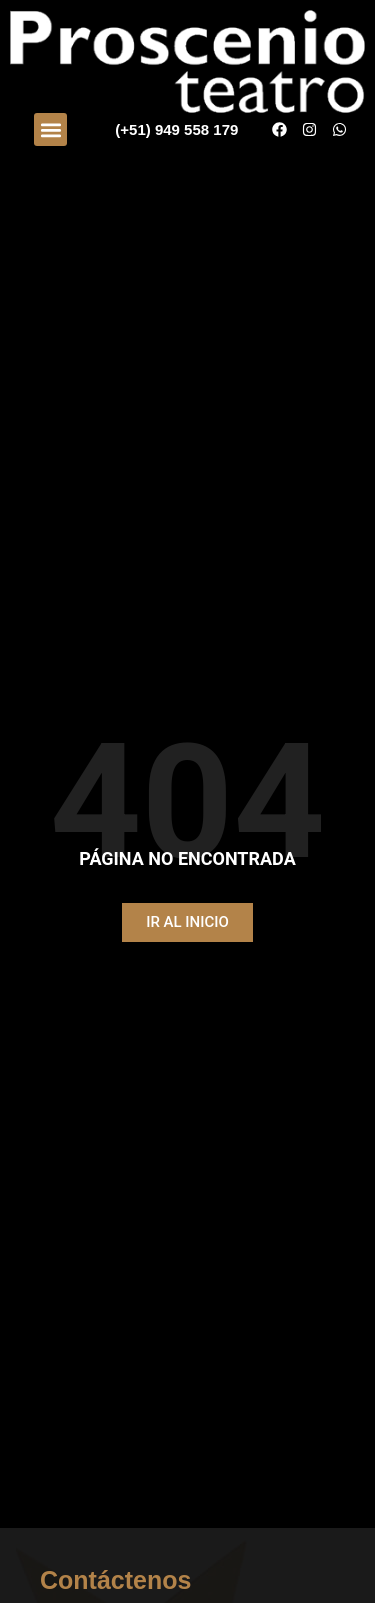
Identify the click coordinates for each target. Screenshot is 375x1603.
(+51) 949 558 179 (176, 129)
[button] (50, 129)
